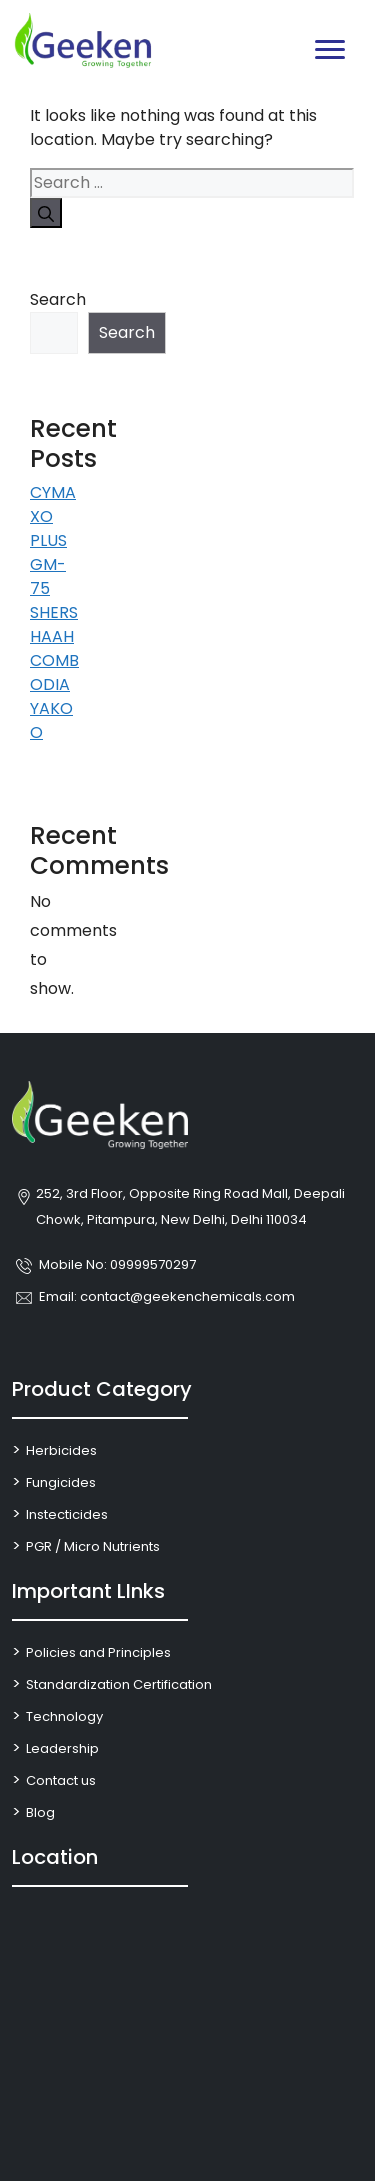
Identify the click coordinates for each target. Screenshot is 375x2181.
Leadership (62, 1748)
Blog (40, 1812)
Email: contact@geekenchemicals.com (167, 1296)
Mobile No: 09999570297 (117, 1264)
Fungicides (61, 1482)
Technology (64, 1716)
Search (56, 299)
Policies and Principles (98, 1652)
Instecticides (67, 1514)
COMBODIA (54, 672)
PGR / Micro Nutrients (93, 1546)
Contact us (61, 1780)
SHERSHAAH (54, 624)
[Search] (46, 213)
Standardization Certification (119, 1684)
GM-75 (48, 576)
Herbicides (61, 1450)
